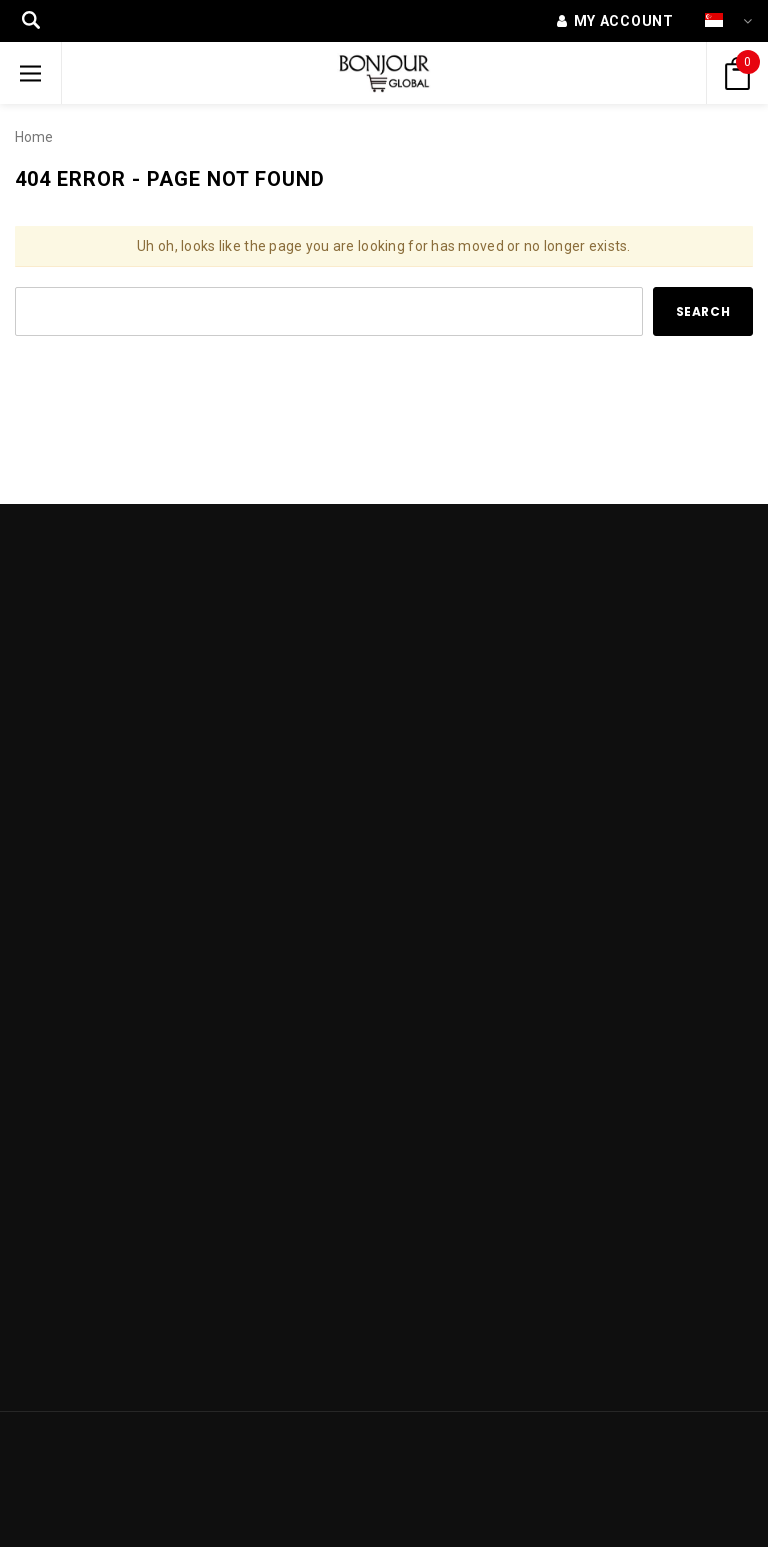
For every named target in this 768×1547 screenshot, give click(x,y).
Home (34, 137)
